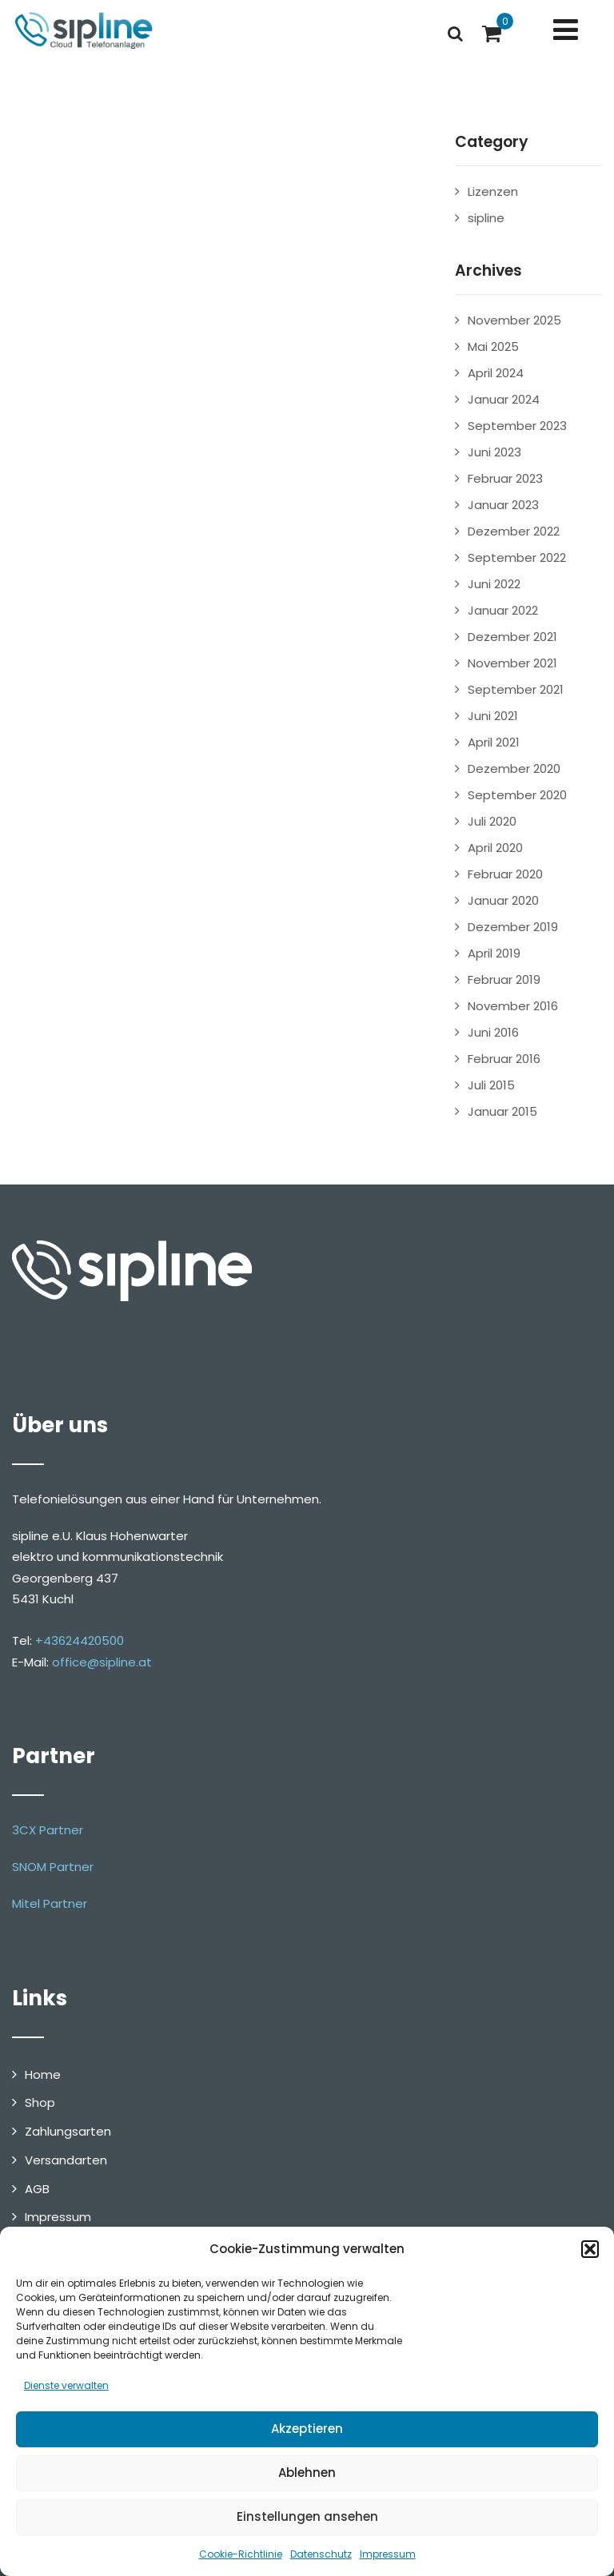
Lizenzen (493, 191)
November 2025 (514, 320)
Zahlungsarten (68, 2131)
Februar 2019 (504, 979)
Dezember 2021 (512, 636)
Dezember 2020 (514, 768)
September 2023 (517, 425)
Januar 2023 (503, 504)
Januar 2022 (503, 610)
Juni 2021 (493, 715)
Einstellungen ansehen (307, 2516)
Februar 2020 (505, 874)
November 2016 (513, 1005)
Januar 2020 (503, 900)
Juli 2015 (491, 1085)
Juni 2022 (494, 583)
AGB (37, 2188)
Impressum (388, 2554)
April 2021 (494, 742)
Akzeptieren (307, 2428)
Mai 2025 (493, 346)
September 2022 (517, 557)
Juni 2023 (494, 452)
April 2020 (495, 847)
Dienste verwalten (66, 2385)
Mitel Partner (49, 1903)
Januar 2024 (504, 399)
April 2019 (494, 953)
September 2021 (516, 689)
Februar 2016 (504, 1058)
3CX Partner (47, 1830)
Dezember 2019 (513, 926)
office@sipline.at (102, 1662)
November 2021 (512, 663)
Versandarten (66, 2160)
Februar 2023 (505, 478)
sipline (486, 217)
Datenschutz (321, 2554)
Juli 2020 (492, 821)
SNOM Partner (53, 1866)
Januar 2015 (502, 1111)
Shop (40, 2102)
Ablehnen (307, 2472)
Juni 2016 (493, 1032)
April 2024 (496, 372)
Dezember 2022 (514, 531)
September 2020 (517, 794)
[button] (590, 2249)
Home (43, 2074)
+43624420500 (79, 1640)
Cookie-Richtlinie (240, 2554)
